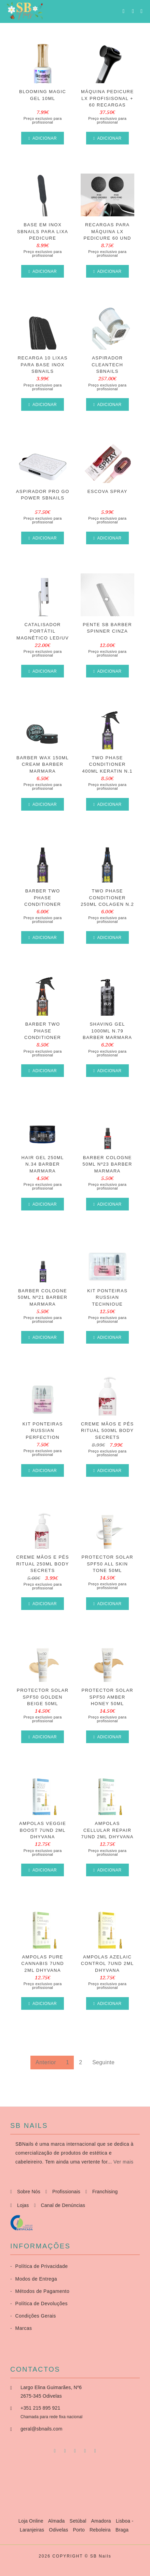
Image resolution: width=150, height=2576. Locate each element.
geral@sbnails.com (42, 2429)
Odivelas (59, 2530)
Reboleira (101, 2530)
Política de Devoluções (39, 2303)
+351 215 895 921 (40, 2408)
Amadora (101, 2521)
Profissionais (66, 2191)
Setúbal (79, 2521)
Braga (121, 2530)
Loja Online (31, 2521)
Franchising (105, 2191)
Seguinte (103, 2062)
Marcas (21, 2328)
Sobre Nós (28, 2191)
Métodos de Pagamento (39, 2291)
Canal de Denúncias (63, 2205)
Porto (79, 2530)
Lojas (23, 2205)
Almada (57, 2521)
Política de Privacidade (39, 2266)
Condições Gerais (33, 2316)
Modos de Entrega (33, 2279)
